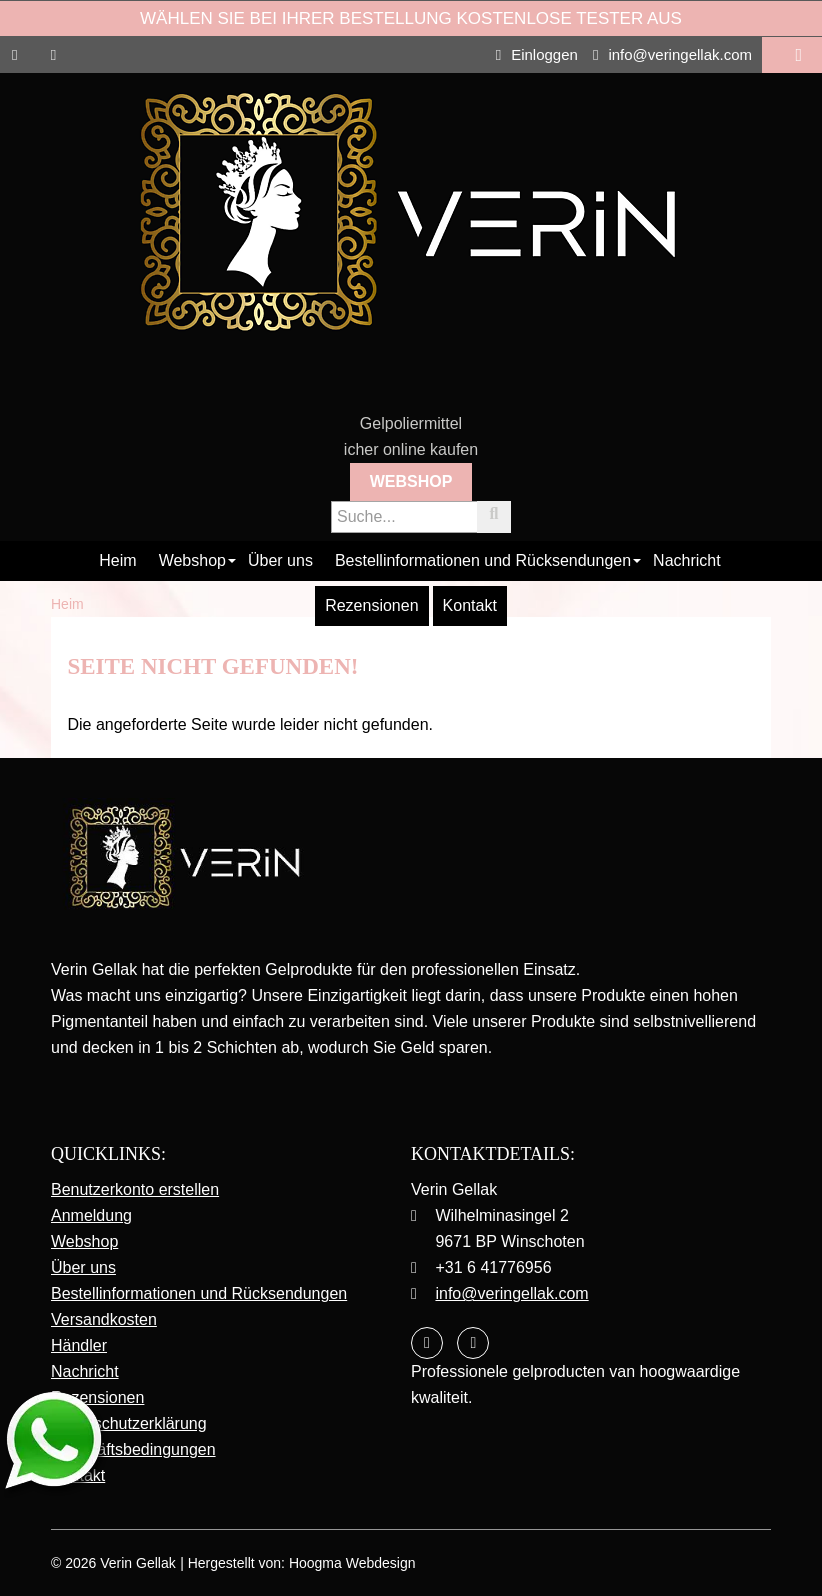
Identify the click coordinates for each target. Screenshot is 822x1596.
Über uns (280, 560)
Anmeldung (91, 1215)
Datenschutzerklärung (129, 1423)
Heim (117, 560)
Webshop (411, 481)
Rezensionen (371, 605)
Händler (79, 1345)
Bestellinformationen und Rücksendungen (483, 560)
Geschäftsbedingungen (133, 1449)
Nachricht (687, 560)
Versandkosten (104, 1319)
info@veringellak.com (672, 54)
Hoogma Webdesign (352, 1563)
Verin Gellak (137, 1563)
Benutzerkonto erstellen (135, 1189)
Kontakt (470, 605)
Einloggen (537, 54)
